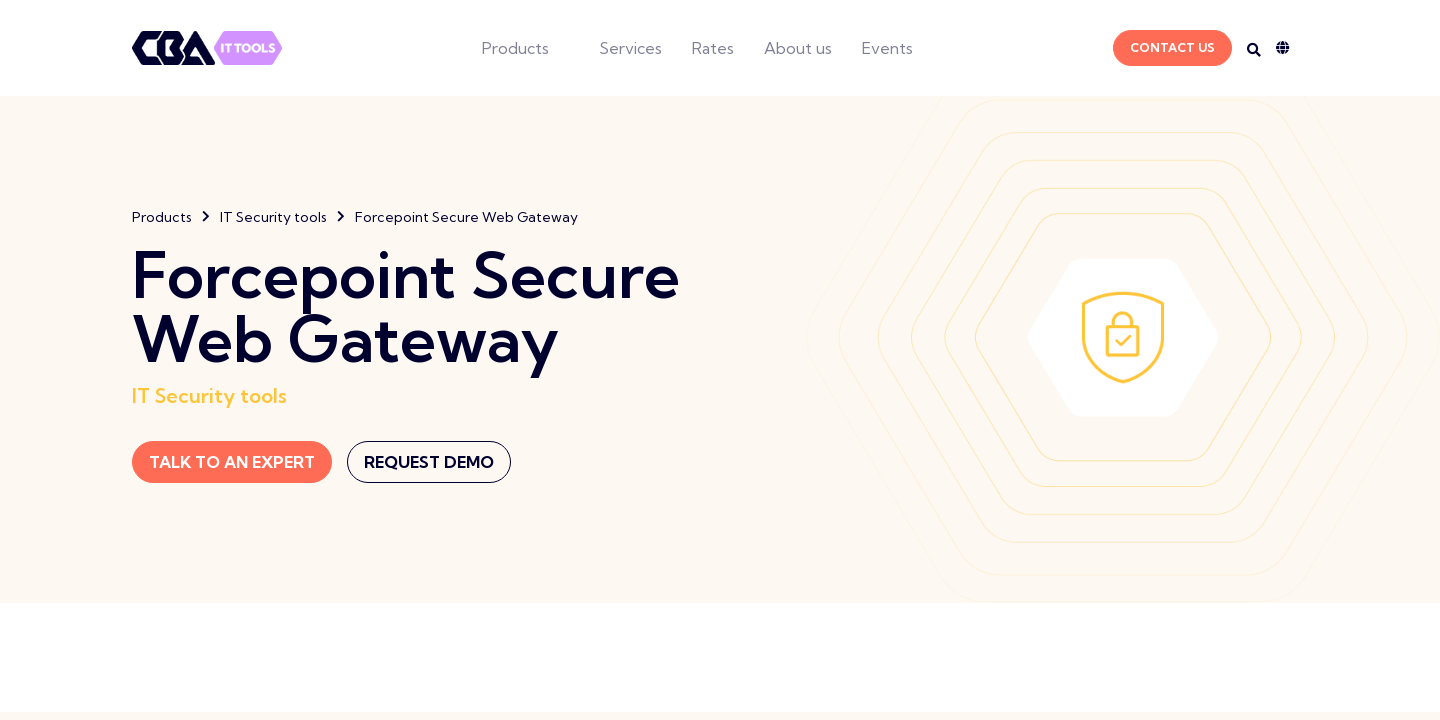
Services (630, 48)
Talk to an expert (232, 462)
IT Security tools (273, 217)
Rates (713, 48)
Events (887, 48)
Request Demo (429, 462)
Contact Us (1172, 47)
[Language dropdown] (1292, 48)
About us (798, 48)
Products (515, 48)
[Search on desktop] (1254, 50)
